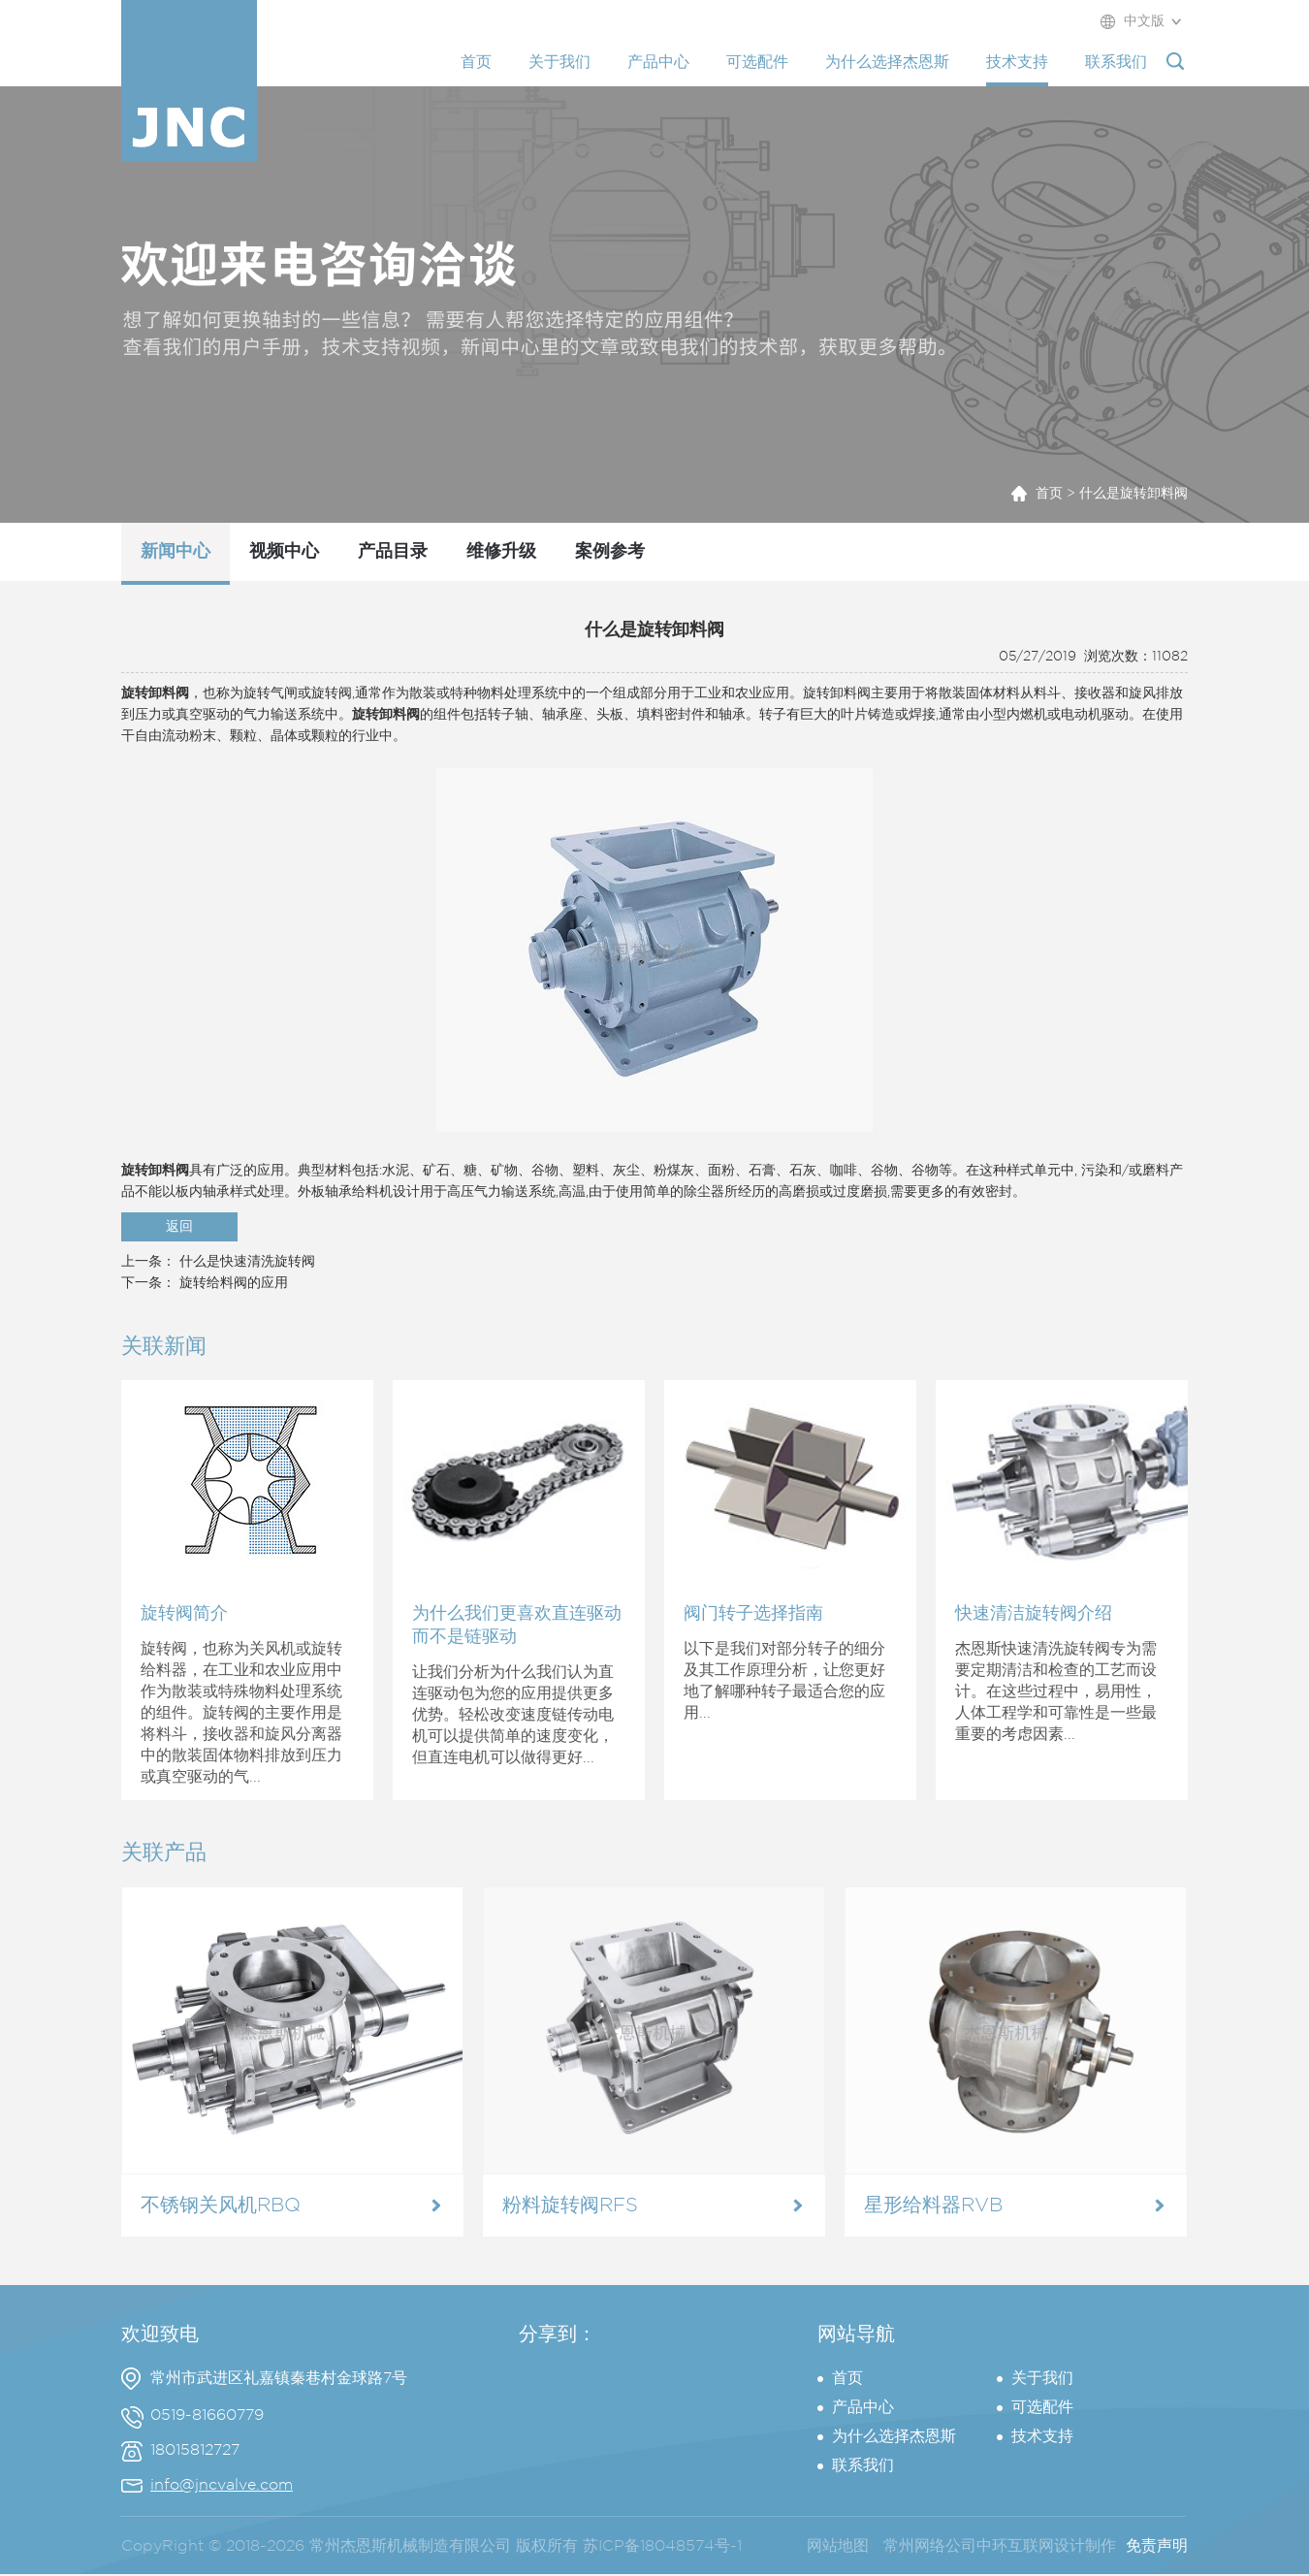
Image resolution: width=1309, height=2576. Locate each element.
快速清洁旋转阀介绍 (1033, 1614)
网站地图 (838, 2546)
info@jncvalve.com (221, 2485)
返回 (179, 1227)
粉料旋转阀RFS (570, 2205)
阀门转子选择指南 (753, 1614)
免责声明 (1157, 2546)
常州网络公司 (929, 2546)
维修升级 (501, 552)
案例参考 (610, 552)
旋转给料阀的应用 (233, 1283)
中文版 (1144, 21)
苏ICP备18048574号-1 (662, 2546)
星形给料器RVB (933, 2205)
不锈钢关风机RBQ (221, 2205)
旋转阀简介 (184, 1614)
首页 (1049, 493)
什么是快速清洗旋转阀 (247, 1262)
